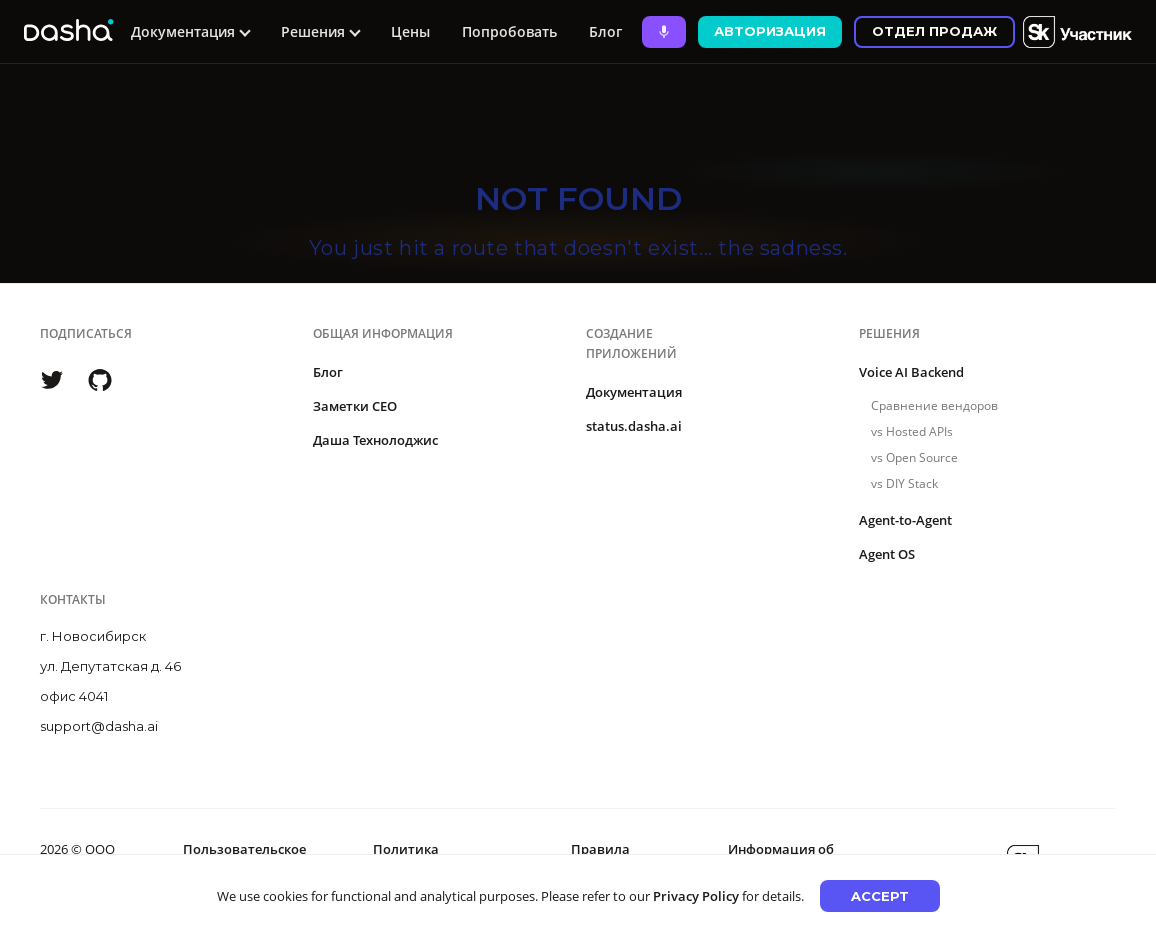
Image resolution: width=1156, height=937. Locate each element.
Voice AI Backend (911, 372)
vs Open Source (914, 457)
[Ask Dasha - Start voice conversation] (664, 32)
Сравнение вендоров (934, 405)
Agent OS (887, 554)
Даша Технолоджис (375, 440)
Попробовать (509, 31)
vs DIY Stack (904, 483)
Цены (410, 31)
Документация (634, 392)
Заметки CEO (355, 406)
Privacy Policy (696, 896)
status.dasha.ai (634, 426)
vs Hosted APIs (912, 431)
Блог (605, 31)
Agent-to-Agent (905, 520)
